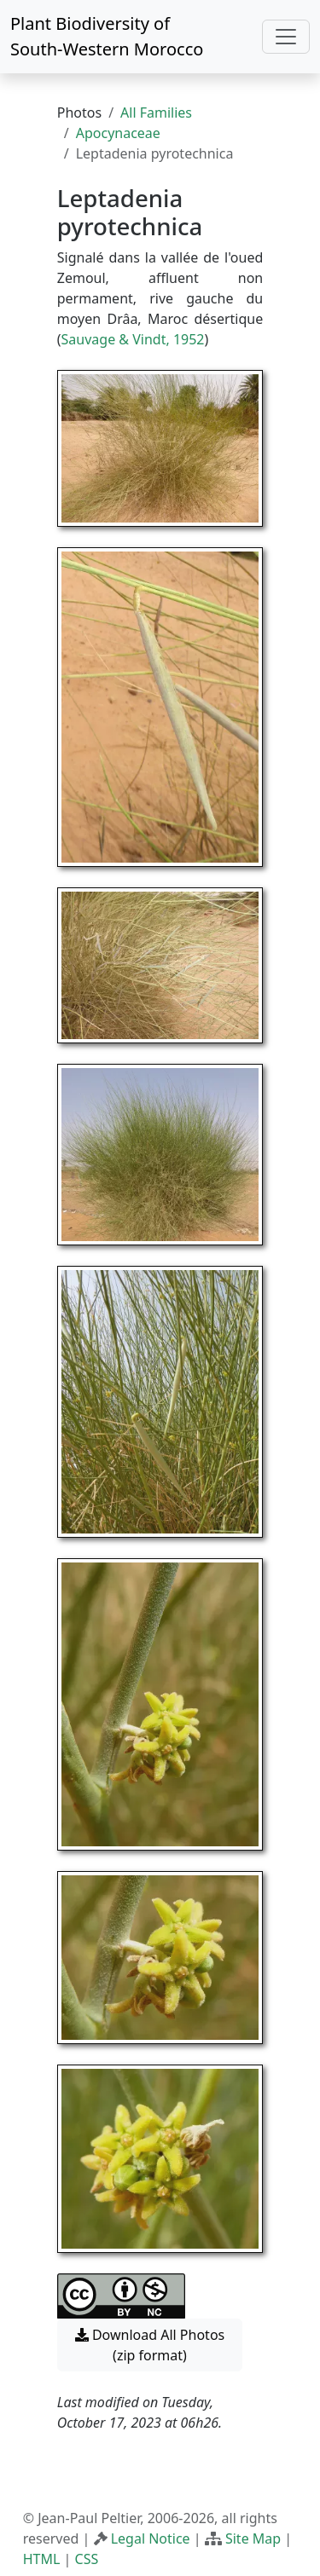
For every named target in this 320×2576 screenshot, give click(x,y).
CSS (87, 2559)
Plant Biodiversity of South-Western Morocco (106, 36)
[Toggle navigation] (286, 37)
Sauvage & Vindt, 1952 (133, 339)
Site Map (253, 2538)
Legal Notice (150, 2538)
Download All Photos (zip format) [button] (149, 2345)
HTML (42, 2559)
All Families (156, 112)
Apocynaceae (118, 133)
